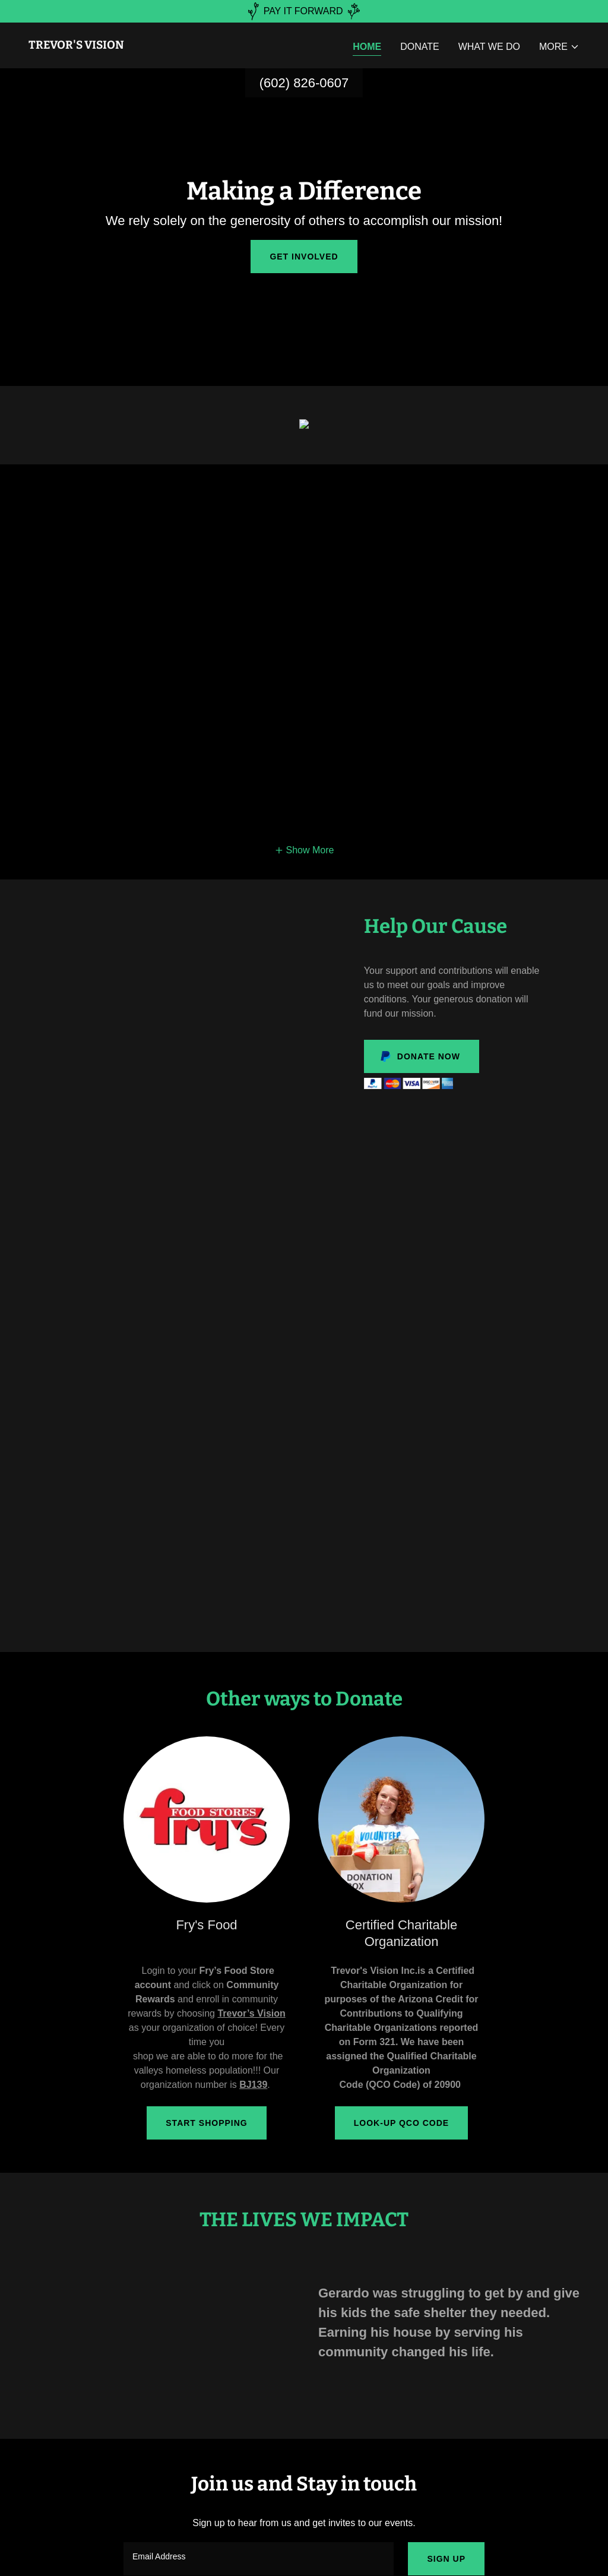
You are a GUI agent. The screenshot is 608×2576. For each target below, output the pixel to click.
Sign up (446, 2559)
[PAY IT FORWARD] (304, 11)
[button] (559, 47)
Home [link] (367, 47)
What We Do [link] (489, 47)
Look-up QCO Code (401, 2123)
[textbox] (259, 2558)
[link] (76, 45)
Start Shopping (206, 2123)
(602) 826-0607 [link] (304, 82)
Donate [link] (419, 47)
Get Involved (304, 256)
